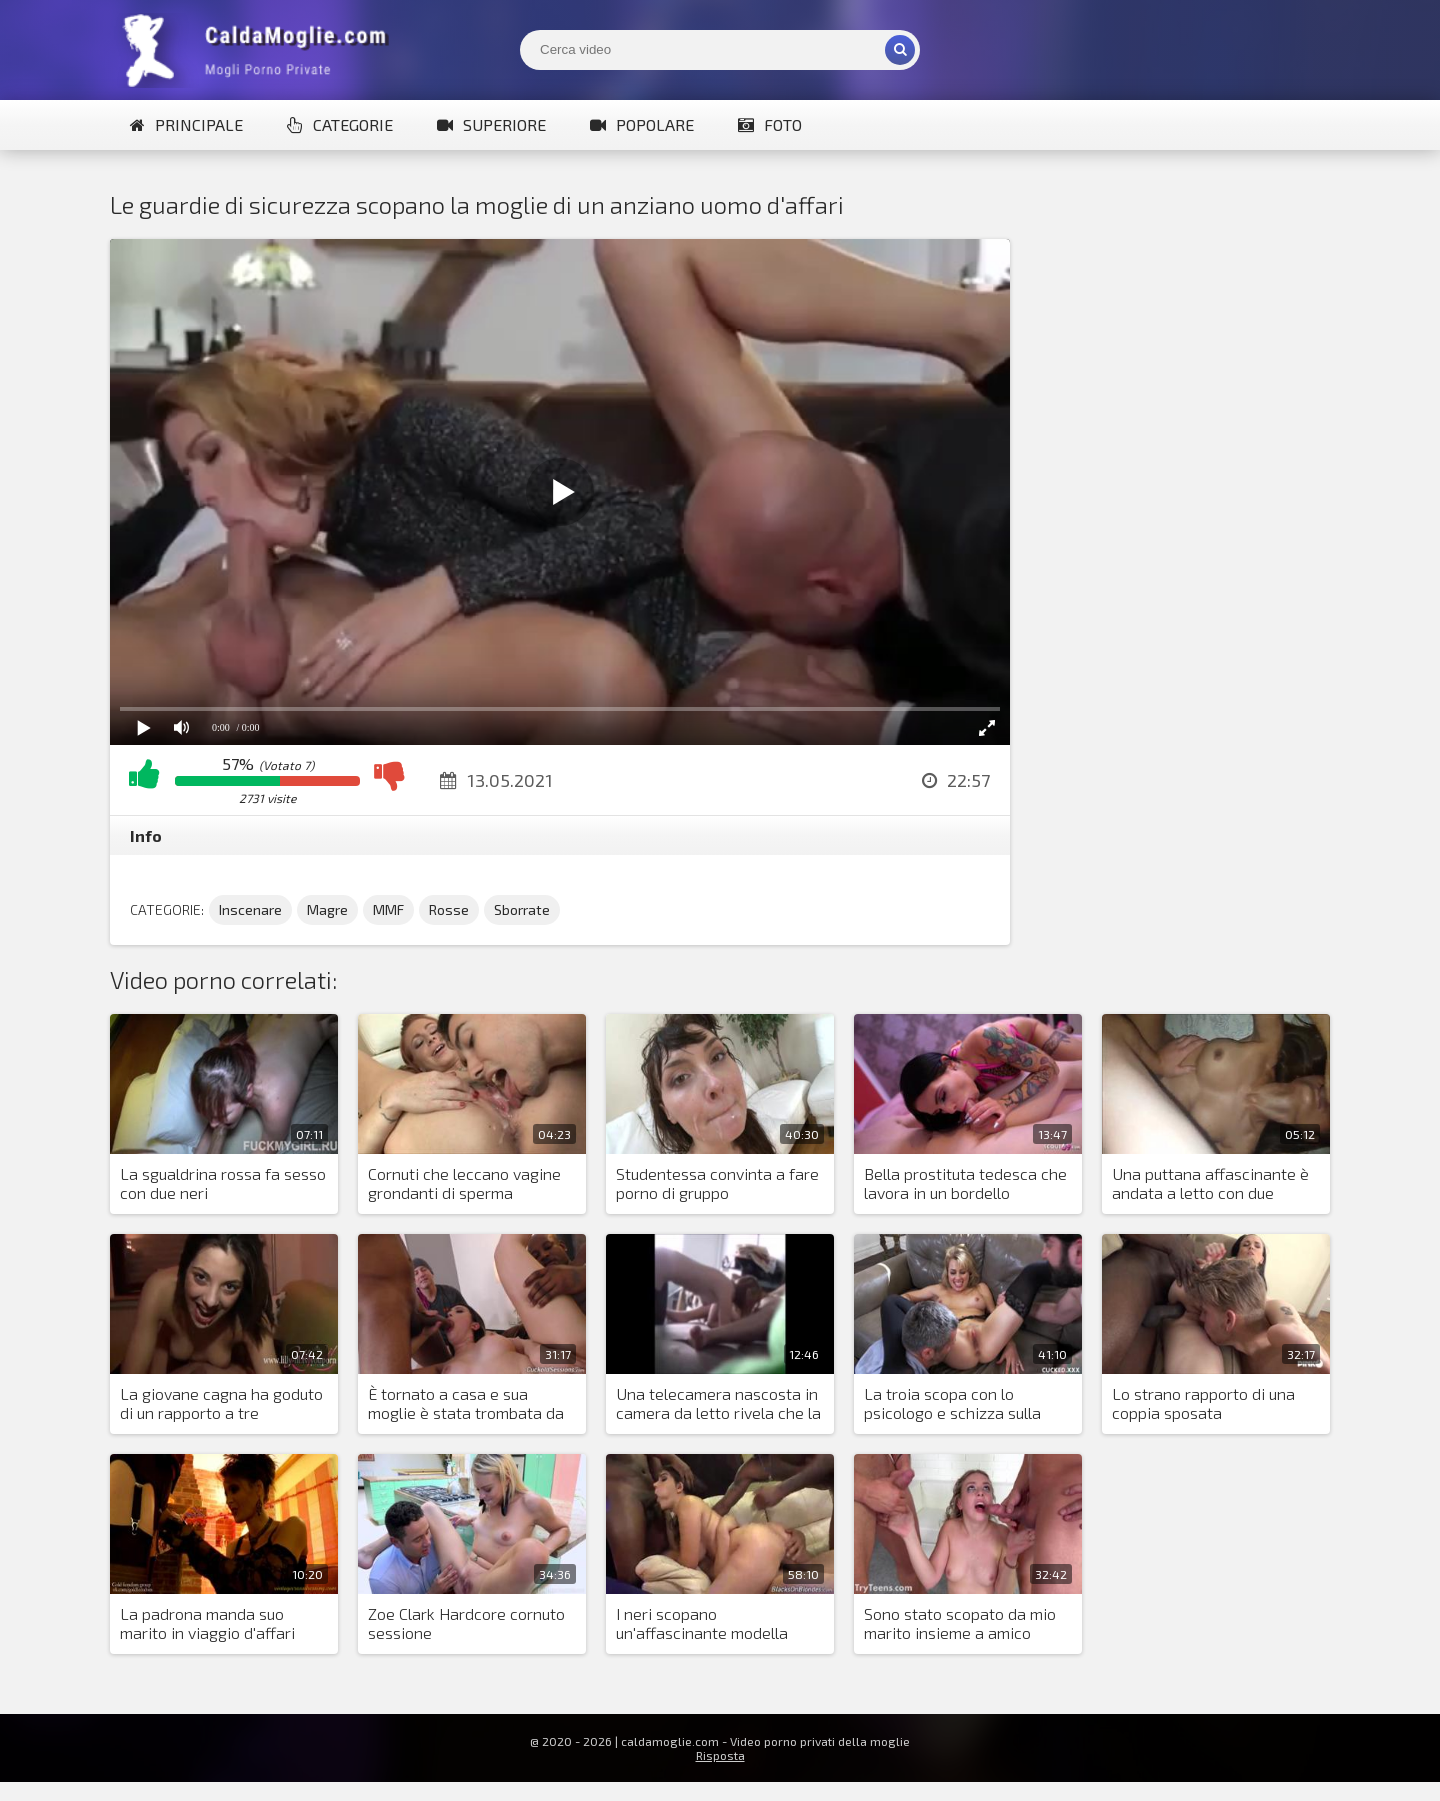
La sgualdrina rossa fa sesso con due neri (223, 1183)
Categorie (340, 124)
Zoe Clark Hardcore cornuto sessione (466, 1623)
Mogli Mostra (260, 50)
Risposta (720, 1755)
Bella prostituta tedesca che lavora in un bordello (965, 1183)
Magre (327, 909)
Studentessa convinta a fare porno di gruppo (717, 1183)
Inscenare (250, 909)
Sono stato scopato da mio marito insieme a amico (960, 1623)
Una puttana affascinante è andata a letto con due (1210, 1183)
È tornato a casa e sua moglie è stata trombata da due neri (466, 1404)
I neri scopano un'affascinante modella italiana (702, 1624)
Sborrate (522, 909)
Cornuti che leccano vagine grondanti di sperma (464, 1183)
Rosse (449, 909)
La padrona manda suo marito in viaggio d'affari (207, 1623)
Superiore (491, 124)
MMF (388, 909)
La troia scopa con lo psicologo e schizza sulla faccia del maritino (952, 1404)
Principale (186, 124)
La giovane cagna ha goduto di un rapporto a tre (221, 1403)
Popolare (642, 124)
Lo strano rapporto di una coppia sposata (1203, 1403)
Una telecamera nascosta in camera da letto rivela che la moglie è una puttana (718, 1404)
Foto (770, 124)
